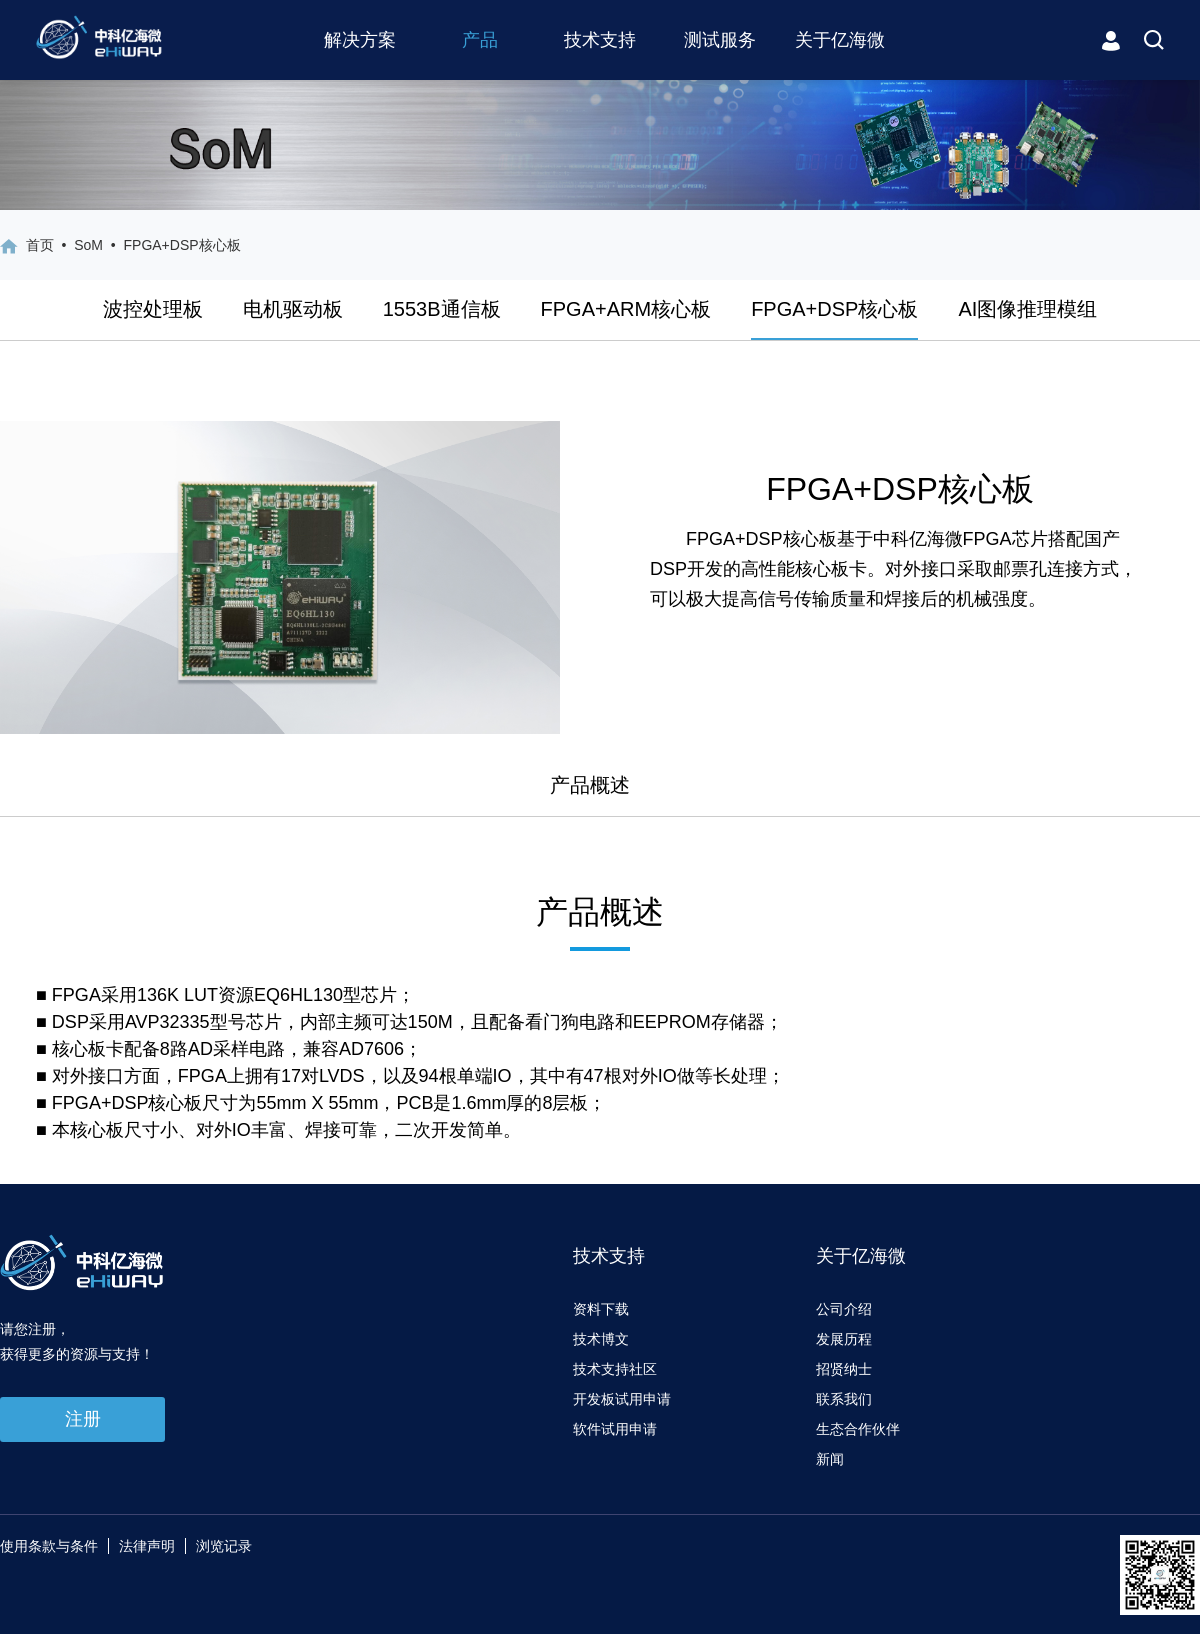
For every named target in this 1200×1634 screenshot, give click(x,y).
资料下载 (601, 1309)
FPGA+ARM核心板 (626, 309)
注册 (83, 1419)
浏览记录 (224, 1546)
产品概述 (590, 785)
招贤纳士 (844, 1369)
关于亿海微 (840, 40)
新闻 (830, 1459)
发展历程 (844, 1339)
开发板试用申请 (622, 1399)
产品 (480, 40)
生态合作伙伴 (858, 1429)
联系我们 (844, 1399)
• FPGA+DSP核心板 (172, 245)
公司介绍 (844, 1309)
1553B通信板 (442, 309)
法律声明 (147, 1546)
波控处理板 (153, 309)
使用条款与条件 (49, 1546)
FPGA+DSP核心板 (834, 309)
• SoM (78, 245)
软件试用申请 (615, 1429)
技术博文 (601, 1339)
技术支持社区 (615, 1369)
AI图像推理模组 (1027, 309)
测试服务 (720, 40)
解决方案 (360, 40)
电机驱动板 (293, 309)
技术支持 (600, 40)
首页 (40, 245)
